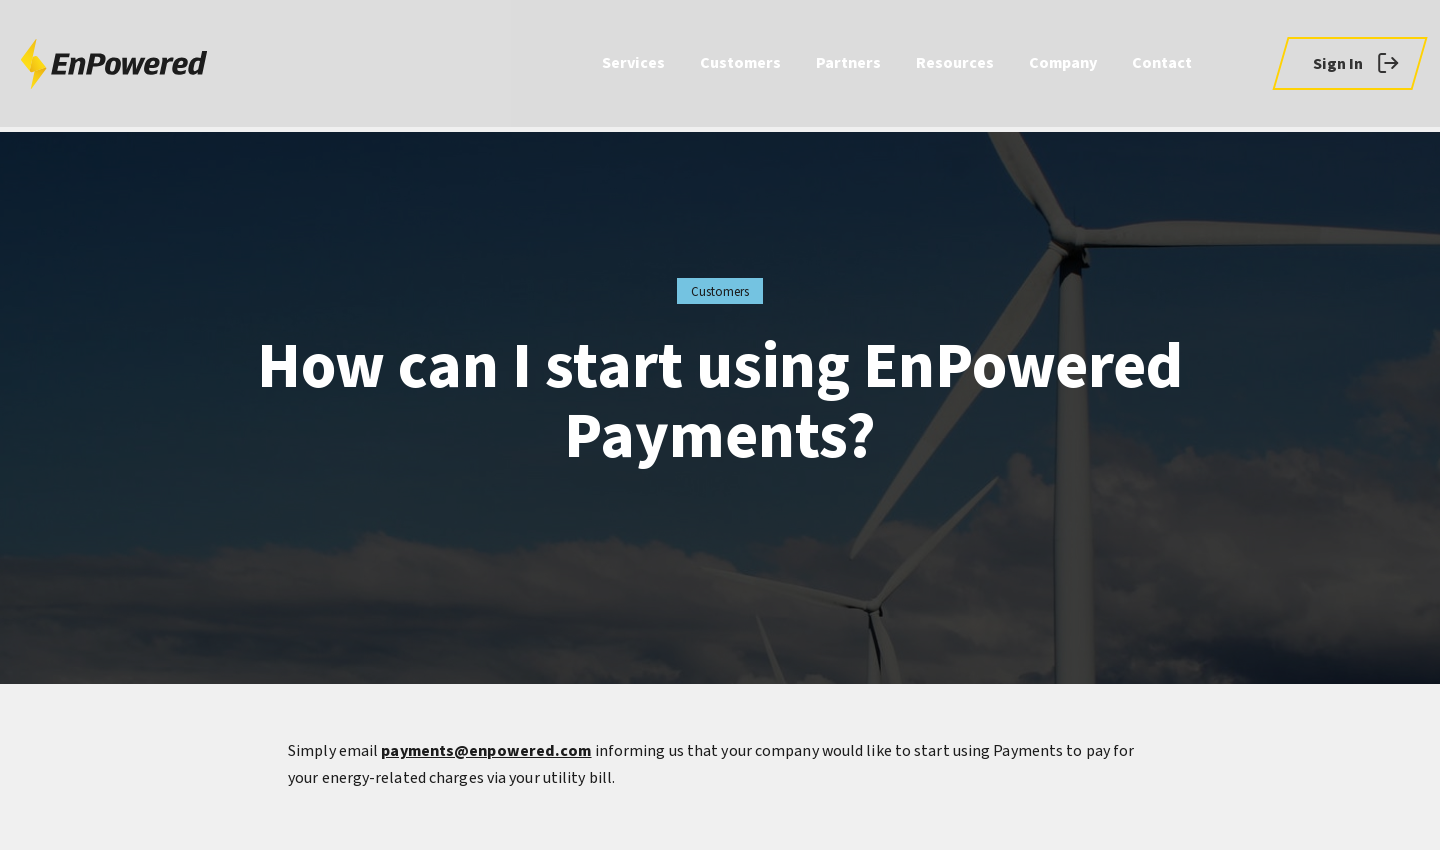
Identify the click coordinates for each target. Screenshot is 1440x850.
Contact (1162, 66)
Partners (848, 66)
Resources (955, 66)
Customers (740, 66)
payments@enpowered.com (486, 751)
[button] (1349, 66)
